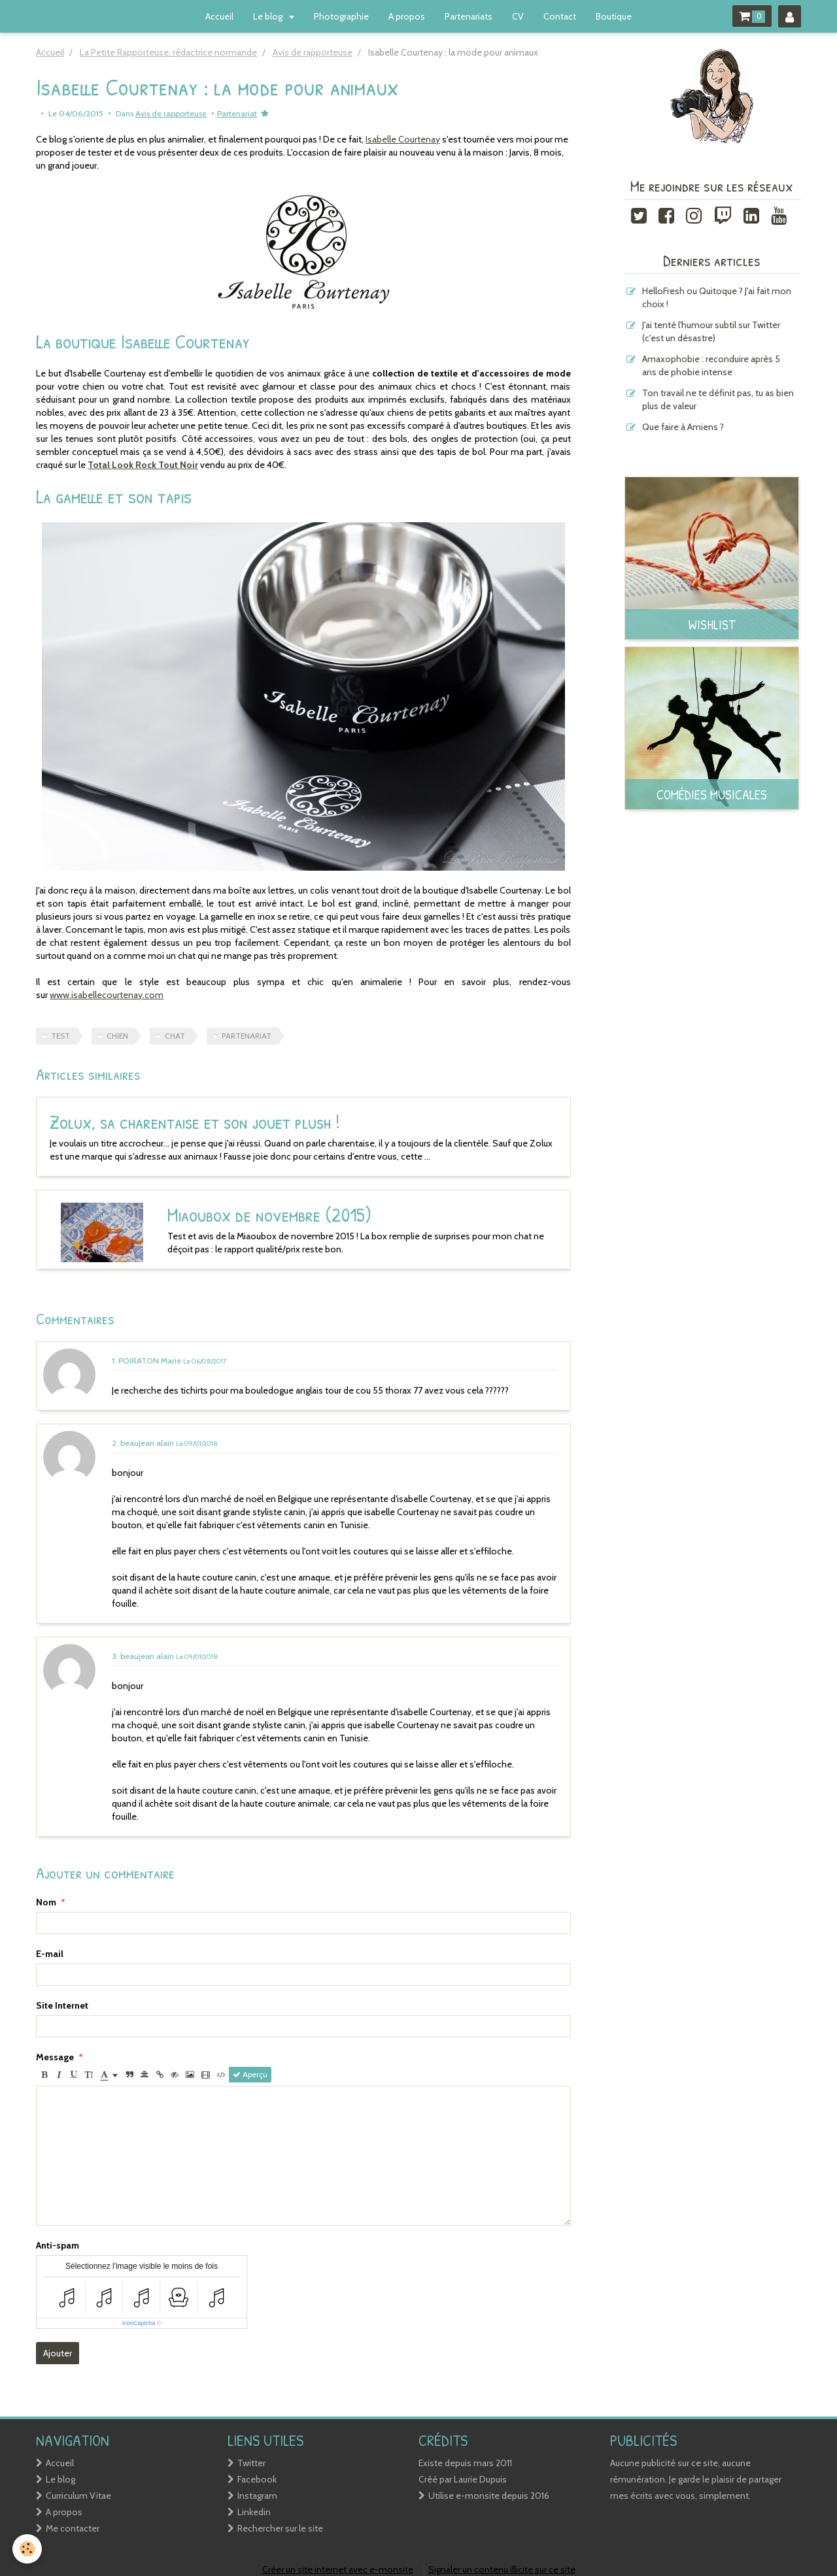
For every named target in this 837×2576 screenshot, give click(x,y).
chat (175, 1036)
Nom (46, 1902)
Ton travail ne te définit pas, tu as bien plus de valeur (718, 399)
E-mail (49, 1954)
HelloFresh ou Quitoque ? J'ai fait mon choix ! (716, 297)
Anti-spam (57, 2245)
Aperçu (250, 2074)
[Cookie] (28, 2549)
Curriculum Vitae (78, 2495)
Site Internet (62, 2005)
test (60, 1036)
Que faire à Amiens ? (683, 427)
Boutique (614, 16)
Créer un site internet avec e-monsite (337, 2569)
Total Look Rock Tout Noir (143, 465)
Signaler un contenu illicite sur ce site (501, 2569)
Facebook (257, 2479)
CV (518, 16)
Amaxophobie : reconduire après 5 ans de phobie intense (711, 365)
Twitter (251, 2463)
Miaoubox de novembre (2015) (233, 1214)
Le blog (268, 16)
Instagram (257, 2495)
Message (55, 2057)
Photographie (341, 16)
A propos (406, 16)
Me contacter (72, 2528)
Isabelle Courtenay (403, 139)
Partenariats (468, 16)
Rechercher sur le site (280, 2528)
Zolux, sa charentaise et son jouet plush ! (195, 1122)
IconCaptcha (139, 2323)
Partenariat (237, 113)
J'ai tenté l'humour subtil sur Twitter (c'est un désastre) (711, 331)
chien (117, 1036)
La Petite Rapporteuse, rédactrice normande (168, 52)
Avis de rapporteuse (312, 52)
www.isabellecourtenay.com (106, 995)
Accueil (219, 16)
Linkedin (254, 2512)
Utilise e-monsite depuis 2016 (488, 2495)
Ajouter (57, 2353)
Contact (559, 16)
